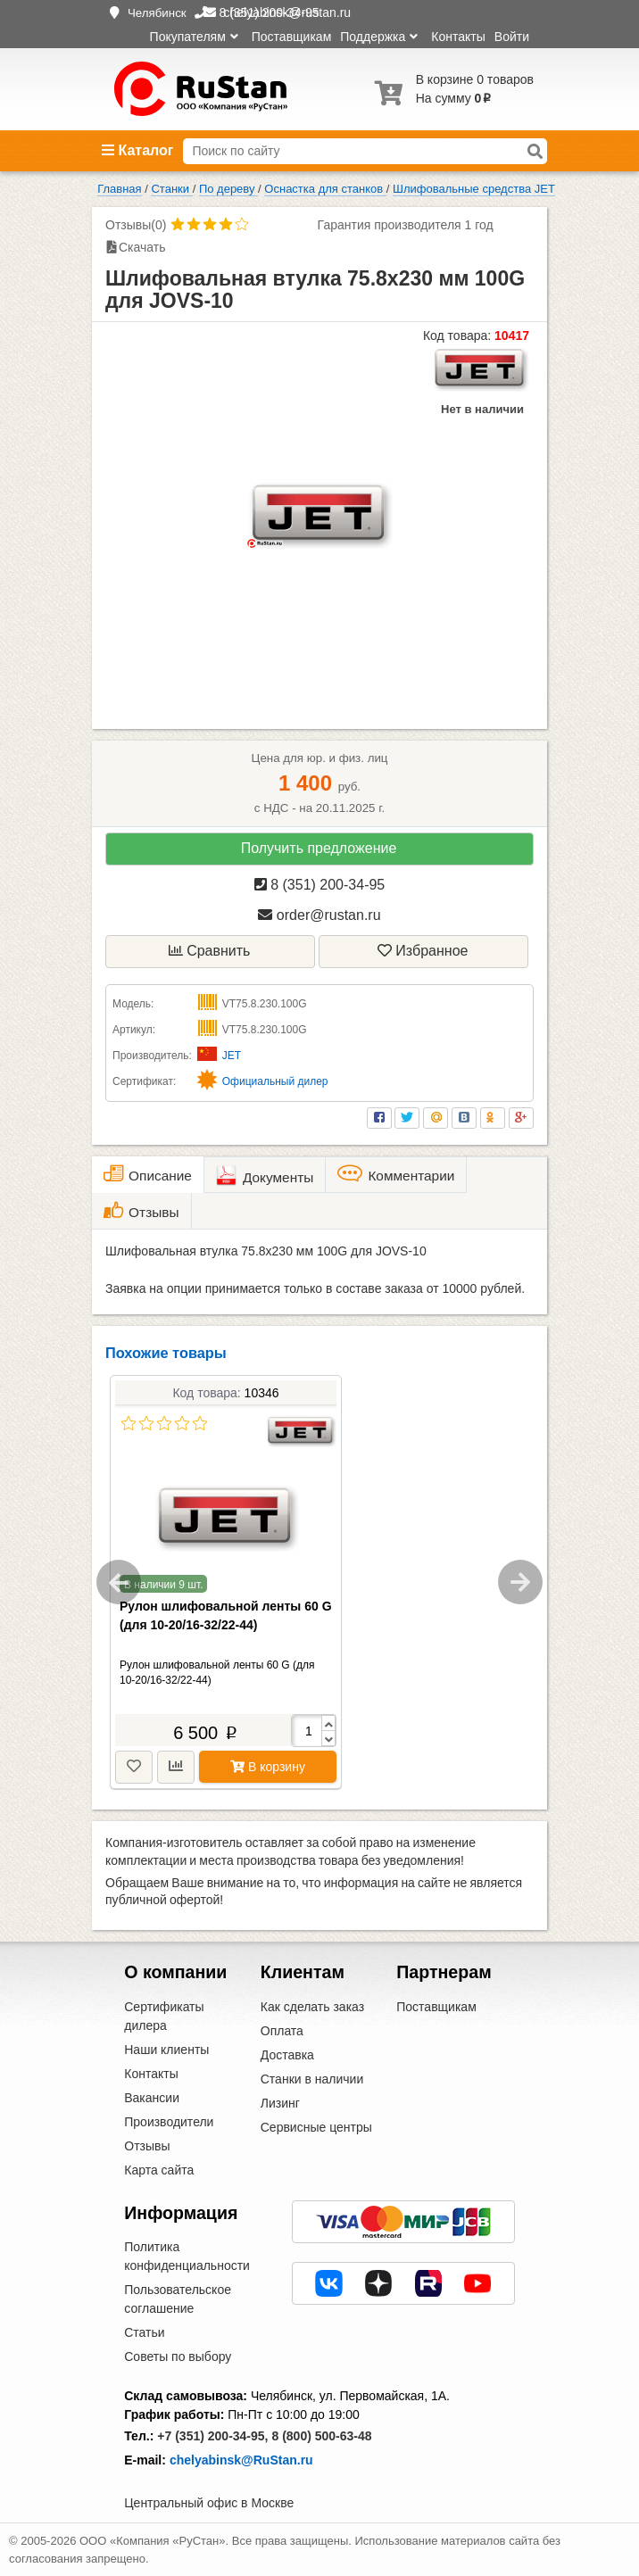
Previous (118, 1582)
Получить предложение (319, 848)
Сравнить (210, 950)
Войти (511, 36)
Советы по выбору (177, 2356)
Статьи (144, 2332)
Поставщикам (292, 36)
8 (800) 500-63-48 (321, 2436)
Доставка (287, 2055)
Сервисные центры (316, 2127)
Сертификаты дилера (163, 2016)
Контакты (458, 36)
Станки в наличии (312, 2079)
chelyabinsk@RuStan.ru (241, 2460)
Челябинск (157, 13)
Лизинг (280, 2103)
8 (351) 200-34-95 (320, 884)
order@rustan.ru (319, 915)
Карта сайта (159, 2170)
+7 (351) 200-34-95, (212, 2436)
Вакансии (151, 2098)
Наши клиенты (166, 2049)
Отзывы (147, 2146)
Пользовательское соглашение (177, 2298)
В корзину (267, 1767)
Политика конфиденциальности (187, 2256)
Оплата (282, 2031)
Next (520, 1582)
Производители (168, 2122)
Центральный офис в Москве (209, 2503)
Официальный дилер (275, 1081)
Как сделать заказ (312, 2007)
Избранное (423, 950)
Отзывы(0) (135, 225)
